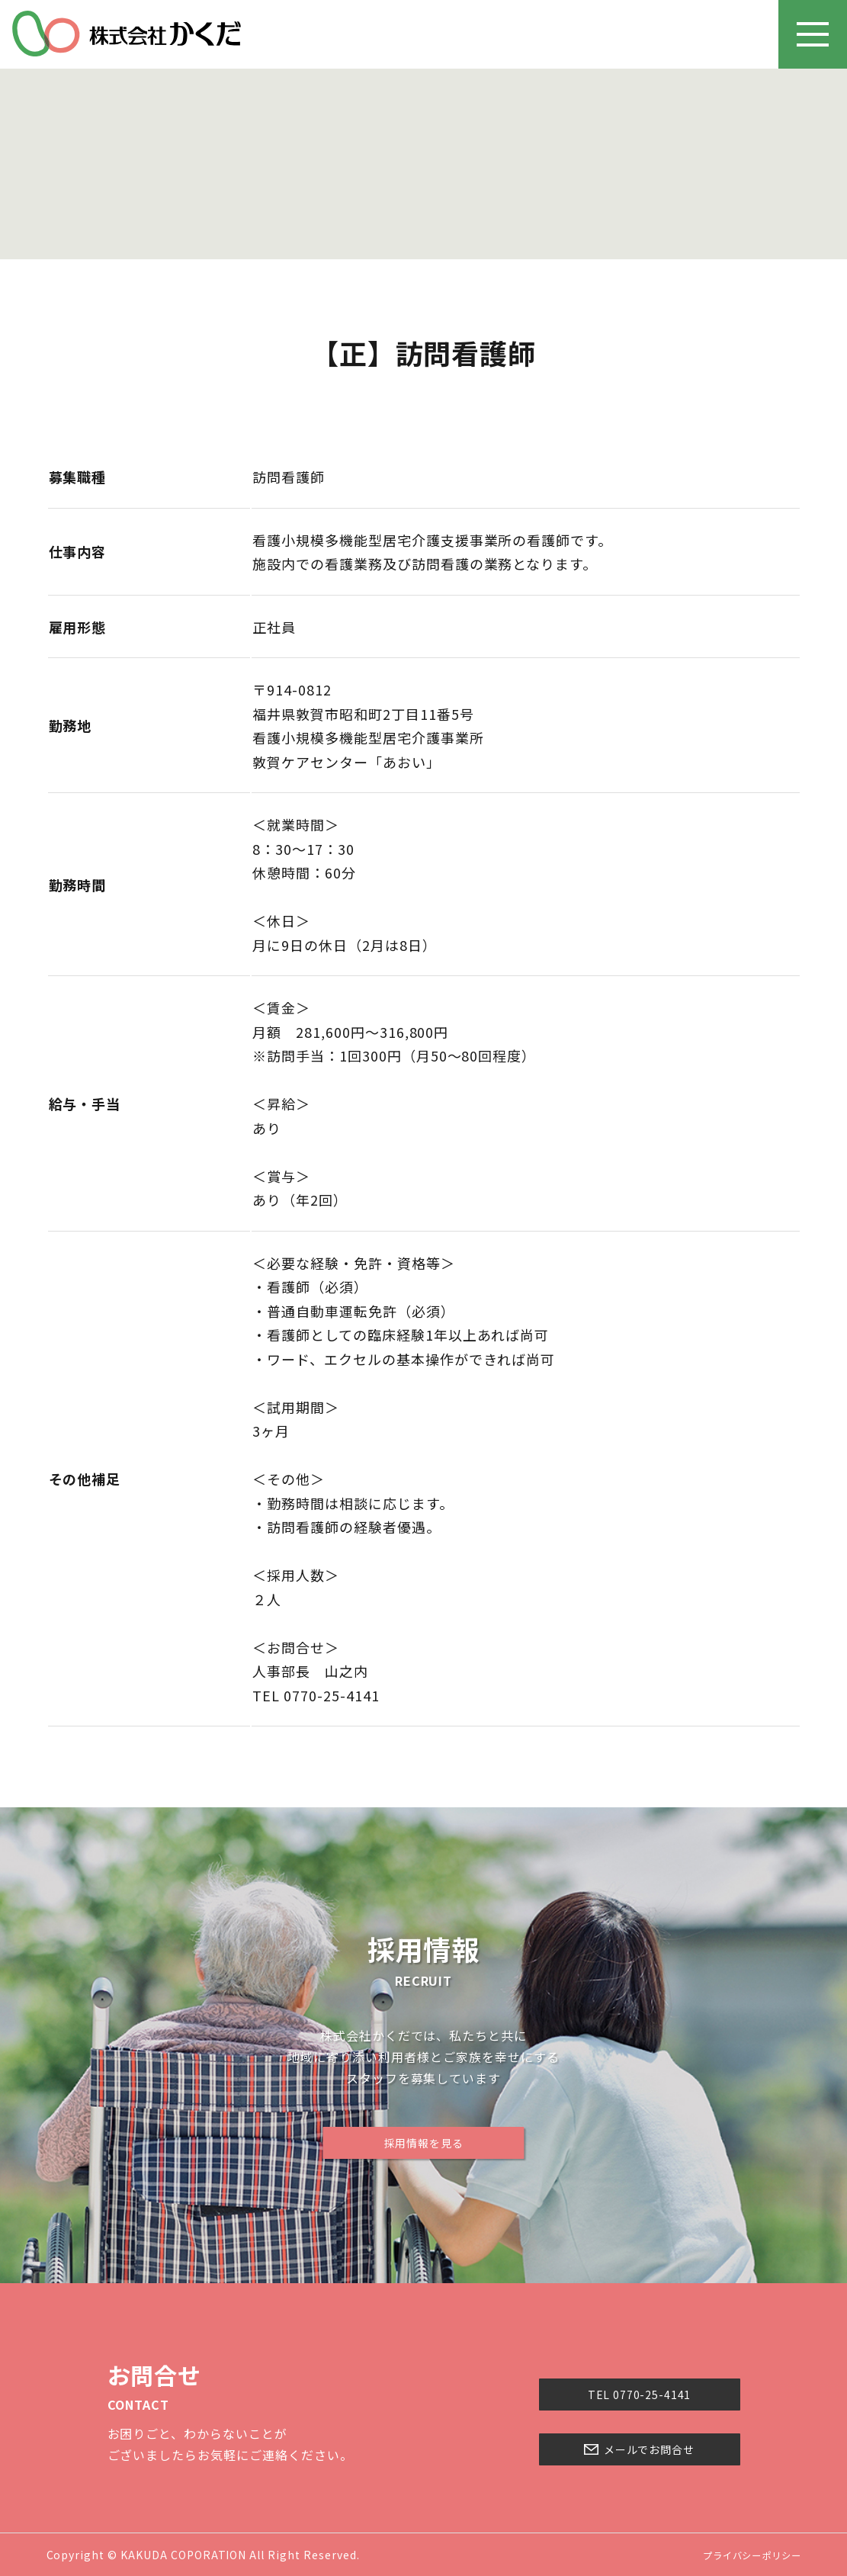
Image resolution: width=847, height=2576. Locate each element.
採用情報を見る (423, 2143)
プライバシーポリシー (744, 2554)
